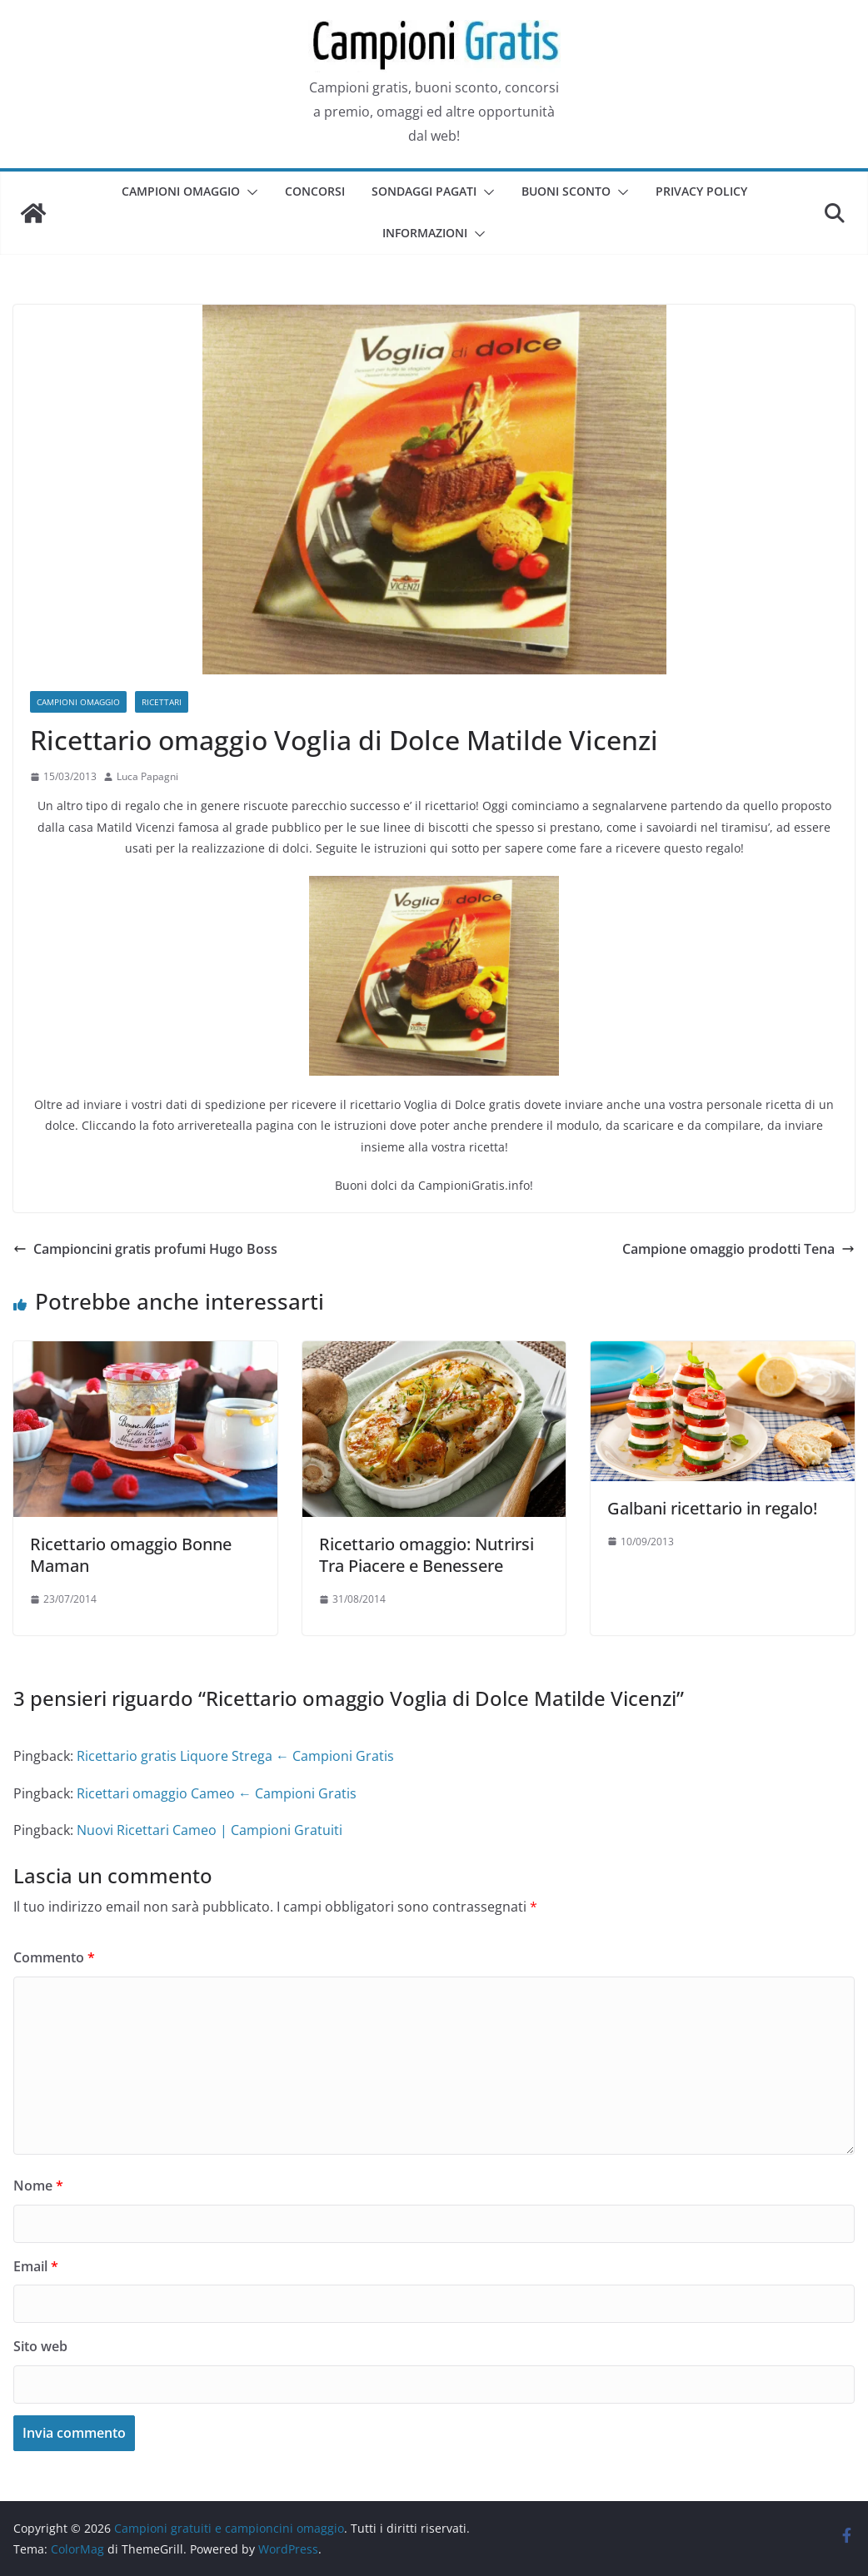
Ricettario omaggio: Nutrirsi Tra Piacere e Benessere (426, 1555)
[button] (249, 192)
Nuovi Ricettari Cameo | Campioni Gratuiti (209, 1830)
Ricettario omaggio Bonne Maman (131, 1555)
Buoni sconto (566, 191)
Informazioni (424, 233)
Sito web (40, 2346)
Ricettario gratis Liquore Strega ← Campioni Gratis (235, 1756)
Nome (38, 2185)
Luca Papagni (147, 776)
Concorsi (315, 191)
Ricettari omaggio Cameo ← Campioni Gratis (217, 1793)
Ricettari (162, 702)
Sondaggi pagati (424, 191)
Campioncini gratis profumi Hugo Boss (145, 1249)
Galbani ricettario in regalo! (712, 1508)
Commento (54, 1957)
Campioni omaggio (181, 191)
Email (35, 2266)
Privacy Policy (701, 191)
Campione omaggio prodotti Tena (738, 1249)
